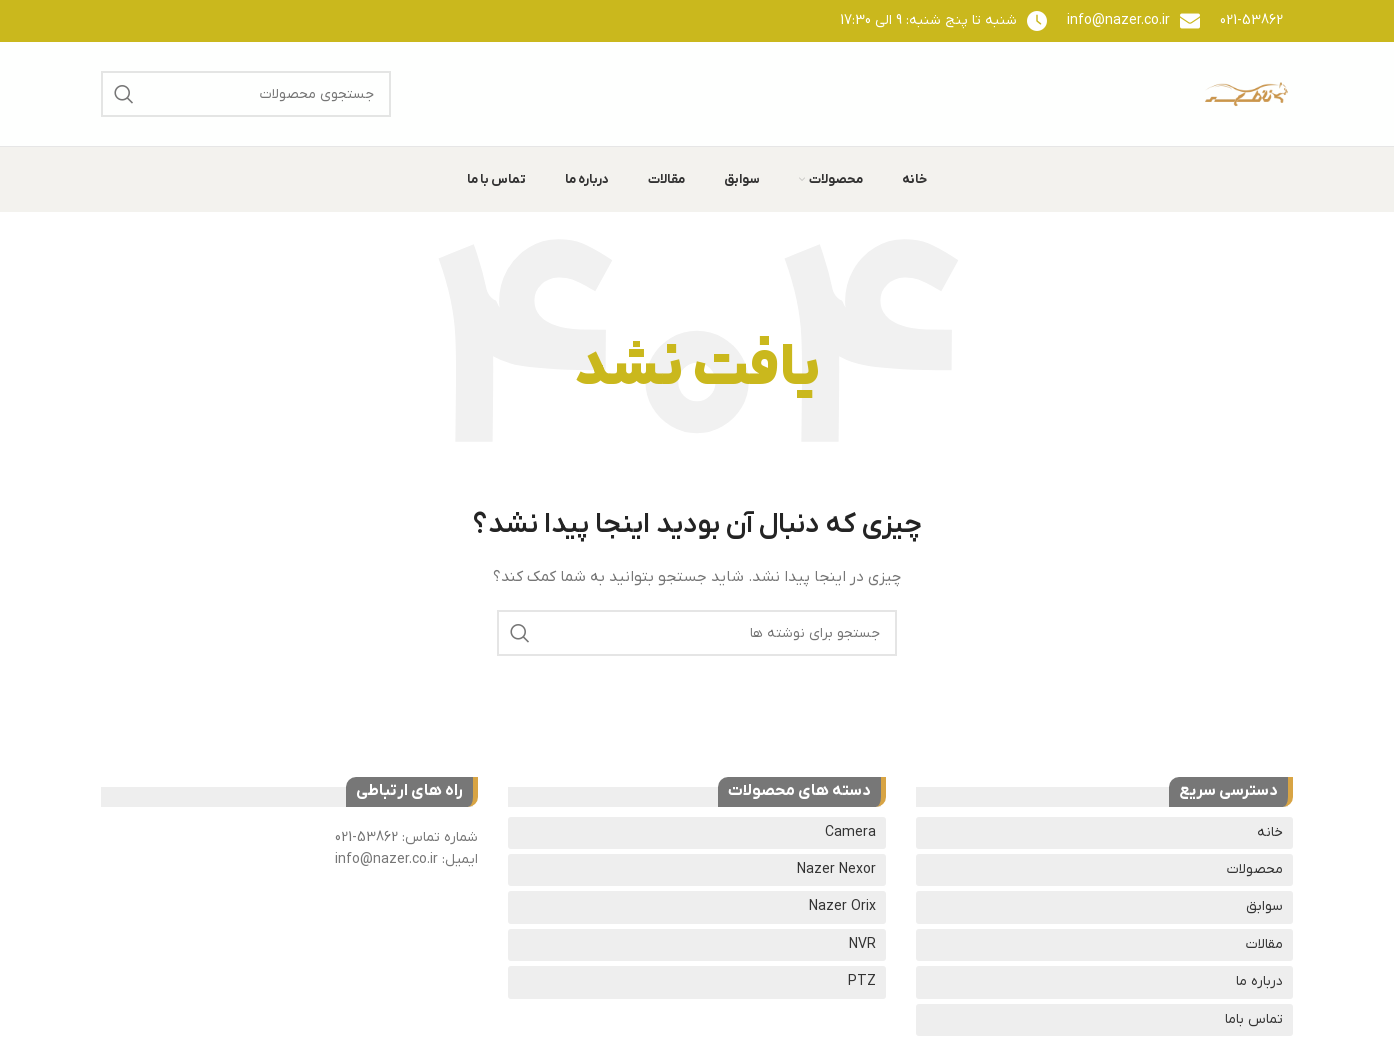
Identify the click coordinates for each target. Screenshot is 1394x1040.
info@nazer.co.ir (1118, 20)
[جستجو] (246, 94)
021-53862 (1251, 20)
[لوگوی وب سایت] (1246, 93)
